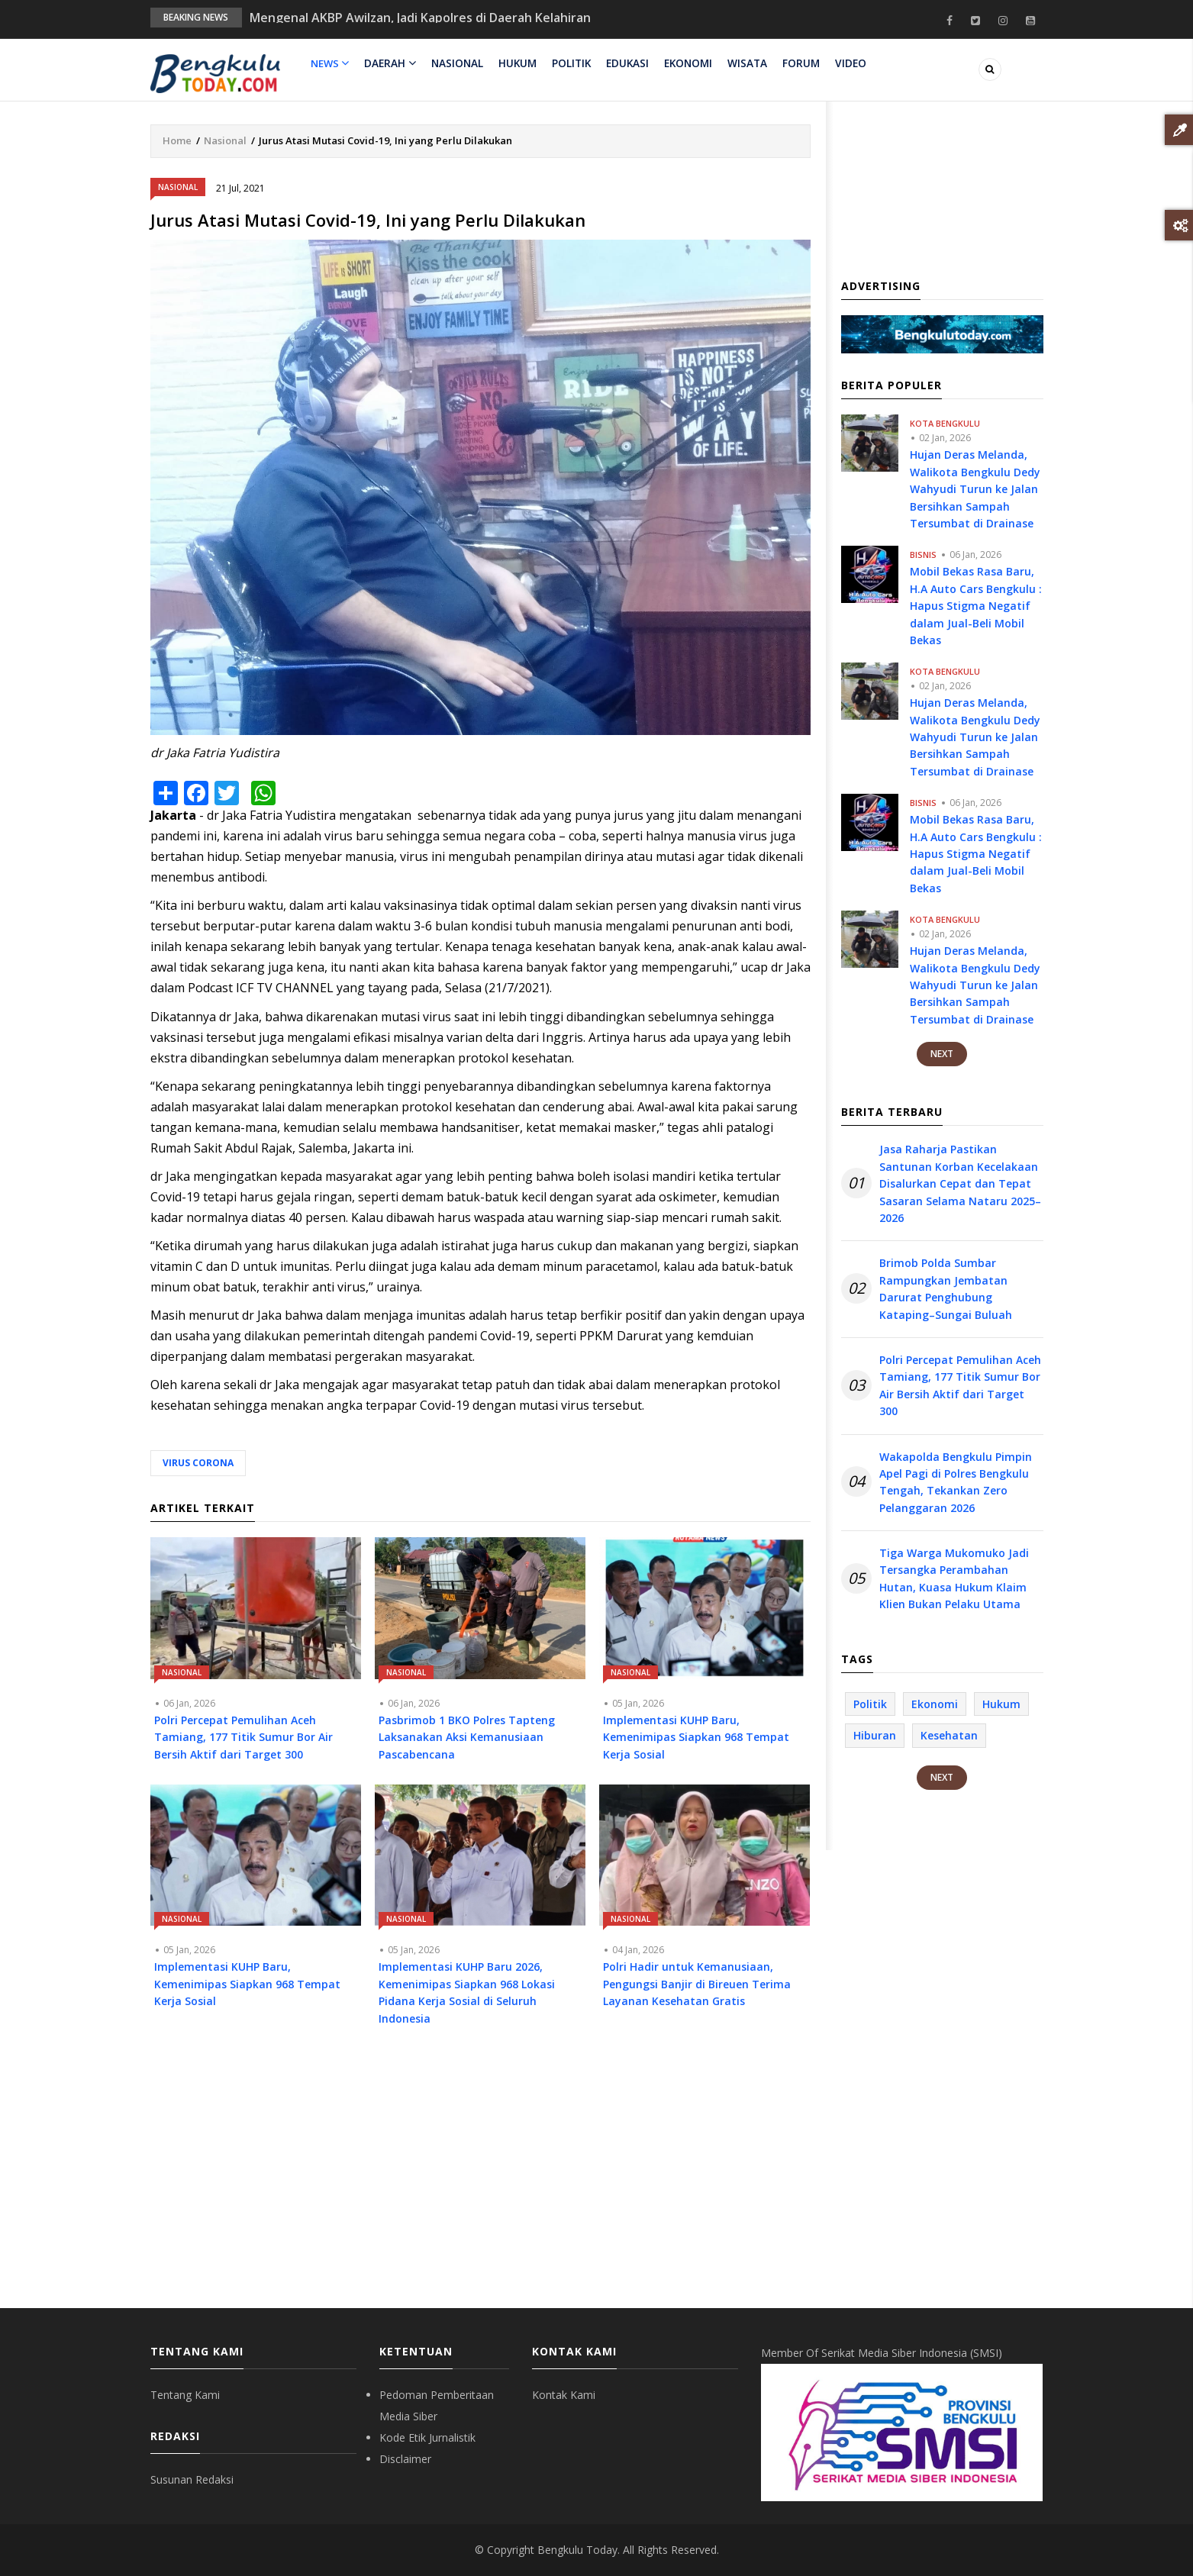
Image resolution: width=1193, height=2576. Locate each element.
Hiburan (874, 1735)
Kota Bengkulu (945, 423)
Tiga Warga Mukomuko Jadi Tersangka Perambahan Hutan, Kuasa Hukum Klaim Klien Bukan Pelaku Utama (954, 1578)
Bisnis (923, 554)
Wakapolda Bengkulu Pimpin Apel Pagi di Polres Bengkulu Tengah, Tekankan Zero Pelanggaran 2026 (955, 1482)
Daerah (389, 63)
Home (177, 140)
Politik (568, 63)
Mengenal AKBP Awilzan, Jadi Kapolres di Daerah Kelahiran (420, 17)
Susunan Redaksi (192, 2479)
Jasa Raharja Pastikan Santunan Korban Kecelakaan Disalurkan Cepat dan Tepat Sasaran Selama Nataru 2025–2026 (960, 1183)
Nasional (454, 63)
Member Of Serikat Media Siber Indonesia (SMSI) (881, 2352)
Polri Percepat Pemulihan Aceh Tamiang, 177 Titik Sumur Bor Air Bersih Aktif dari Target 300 (960, 1385)
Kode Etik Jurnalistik (427, 2437)
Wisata (740, 63)
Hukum (514, 63)
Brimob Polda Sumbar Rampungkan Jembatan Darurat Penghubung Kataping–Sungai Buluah (945, 1288)
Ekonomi (682, 63)
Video (841, 63)
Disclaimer (405, 2459)
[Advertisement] (480, 2178)
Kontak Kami (563, 2394)
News (330, 63)
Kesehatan (949, 1735)
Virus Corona (198, 1462)
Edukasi (623, 63)
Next (941, 1053)
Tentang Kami (185, 2394)
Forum (793, 63)
